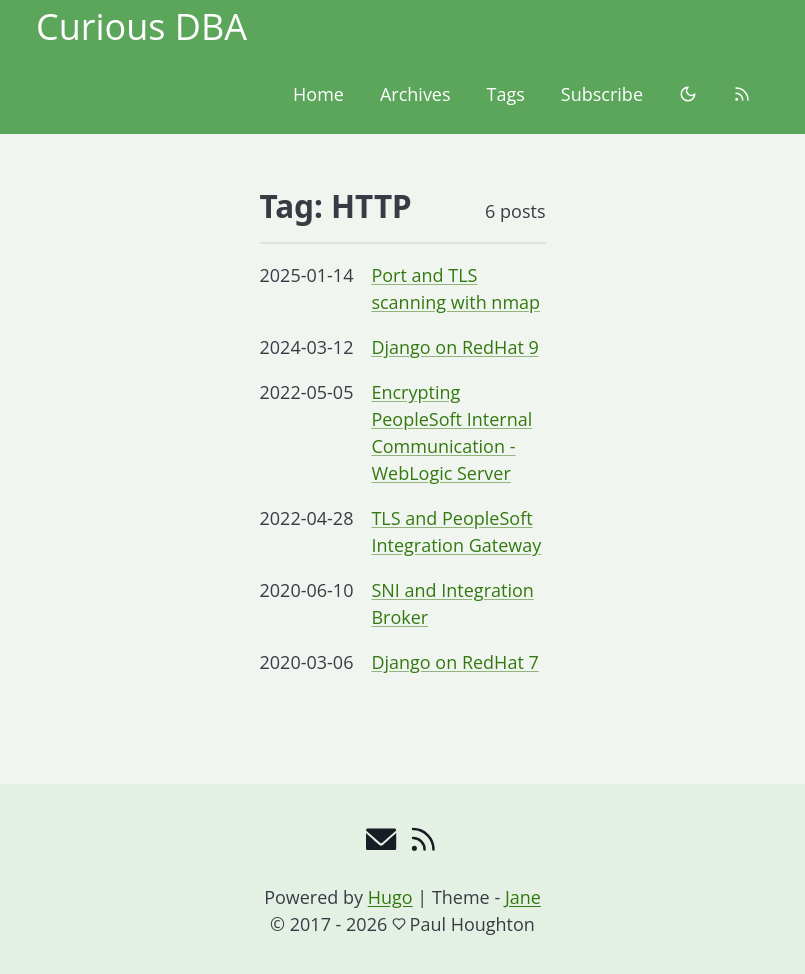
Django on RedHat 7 (454, 662)
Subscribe (602, 94)
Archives (415, 94)
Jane (523, 897)
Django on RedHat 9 (454, 347)
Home (318, 94)
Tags (506, 94)
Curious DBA (141, 26)
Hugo (390, 897)
